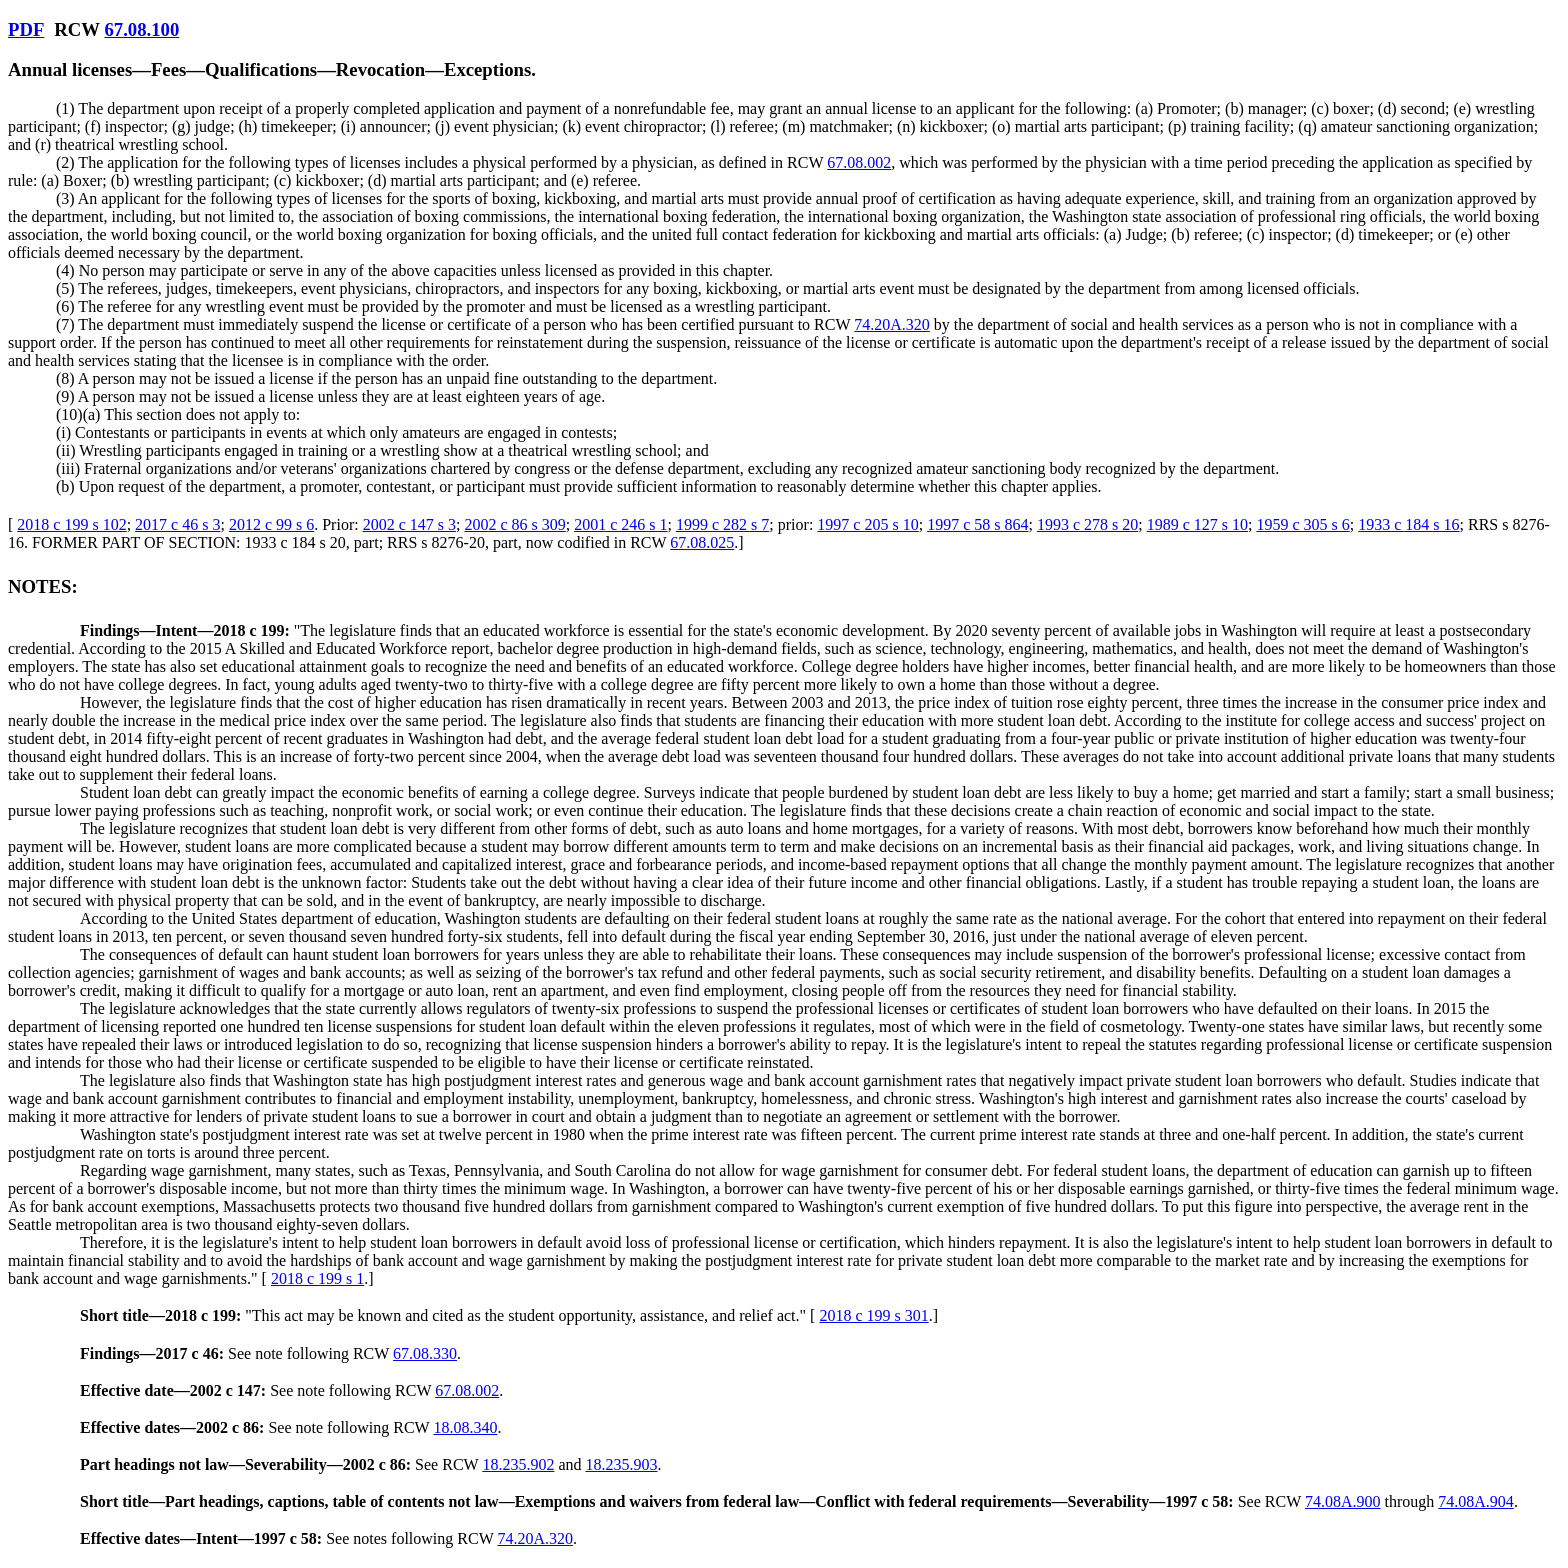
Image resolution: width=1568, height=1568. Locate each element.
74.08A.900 (1343, 1501)
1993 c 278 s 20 (1087, 524)
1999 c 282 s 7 (722, 524)
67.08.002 (859, 162)
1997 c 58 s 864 (977, 524)
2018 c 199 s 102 (71, 524)
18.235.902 (518, 1464)
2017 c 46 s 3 (177, 524)
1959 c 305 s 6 (1302, 524)
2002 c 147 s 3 (409, 524)
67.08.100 (141, 29)
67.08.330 (425, 1353)
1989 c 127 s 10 (1197, 524)
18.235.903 (621, 1464)
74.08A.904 (1476, 1501)
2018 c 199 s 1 (317, 1278)
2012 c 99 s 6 (271, 524)
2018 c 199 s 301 (873, 1315)
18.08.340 (465, 1427)
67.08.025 (702, 542)
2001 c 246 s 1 (620, 524)
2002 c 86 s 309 (514, 524)
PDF (26, 29)
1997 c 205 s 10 (867, 524)
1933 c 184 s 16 (1408, 524)
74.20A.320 (892, 324)
